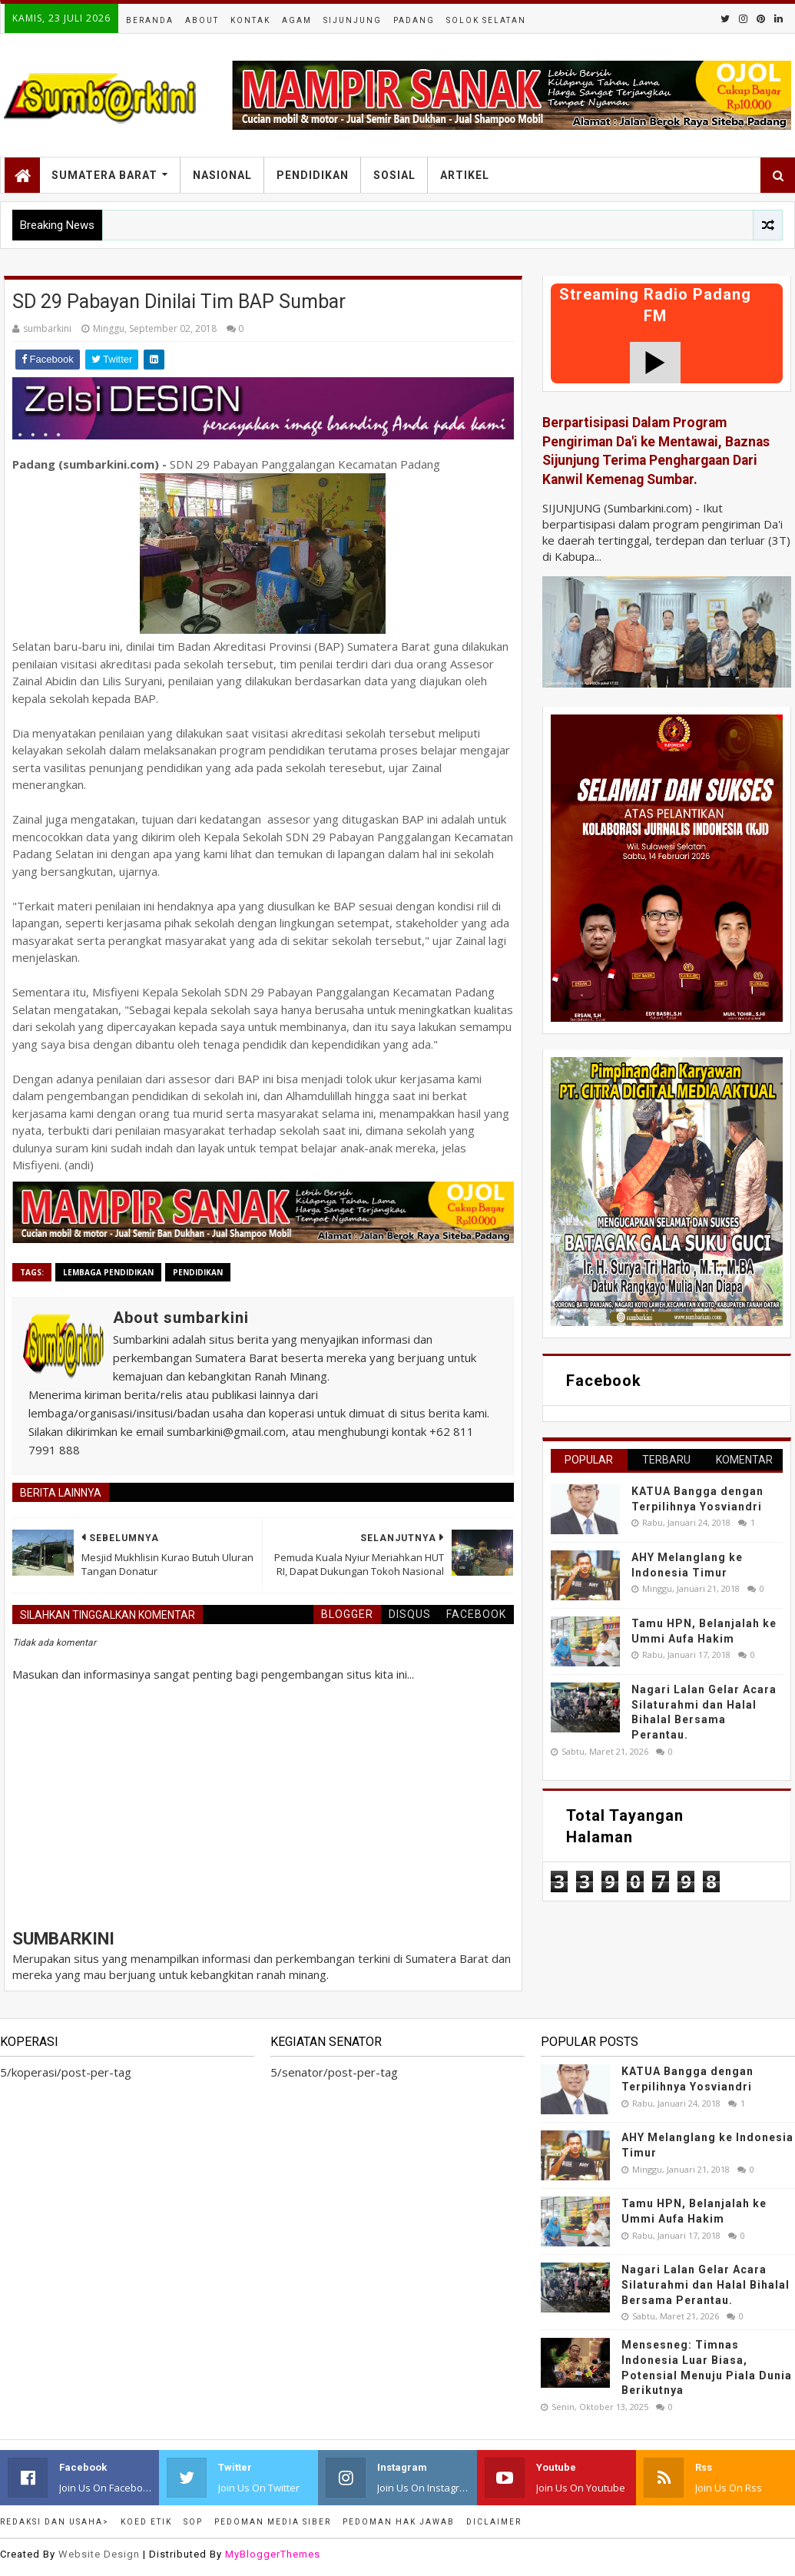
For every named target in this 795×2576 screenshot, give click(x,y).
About (202, 20)
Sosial (394, 175)
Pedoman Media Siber (272, 2522)
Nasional (222, 175)
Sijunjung (352, 20)
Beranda (150, 20)
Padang (414, 20)
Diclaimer (494, 2522)
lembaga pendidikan (108, 1272)
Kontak (250, 20)
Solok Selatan (486, 20)
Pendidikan (313, 175)
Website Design (99, 2554)
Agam (297, 20)
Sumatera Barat (104, 175)
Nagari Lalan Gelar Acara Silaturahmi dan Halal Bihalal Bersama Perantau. (705, 2284)
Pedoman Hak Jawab (399, 2522)
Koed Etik (146, 2522)
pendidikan (198, 1272)
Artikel (464, 175)
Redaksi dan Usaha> (54, 2522)
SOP (193, 2522)
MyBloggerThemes (272, 2554)
